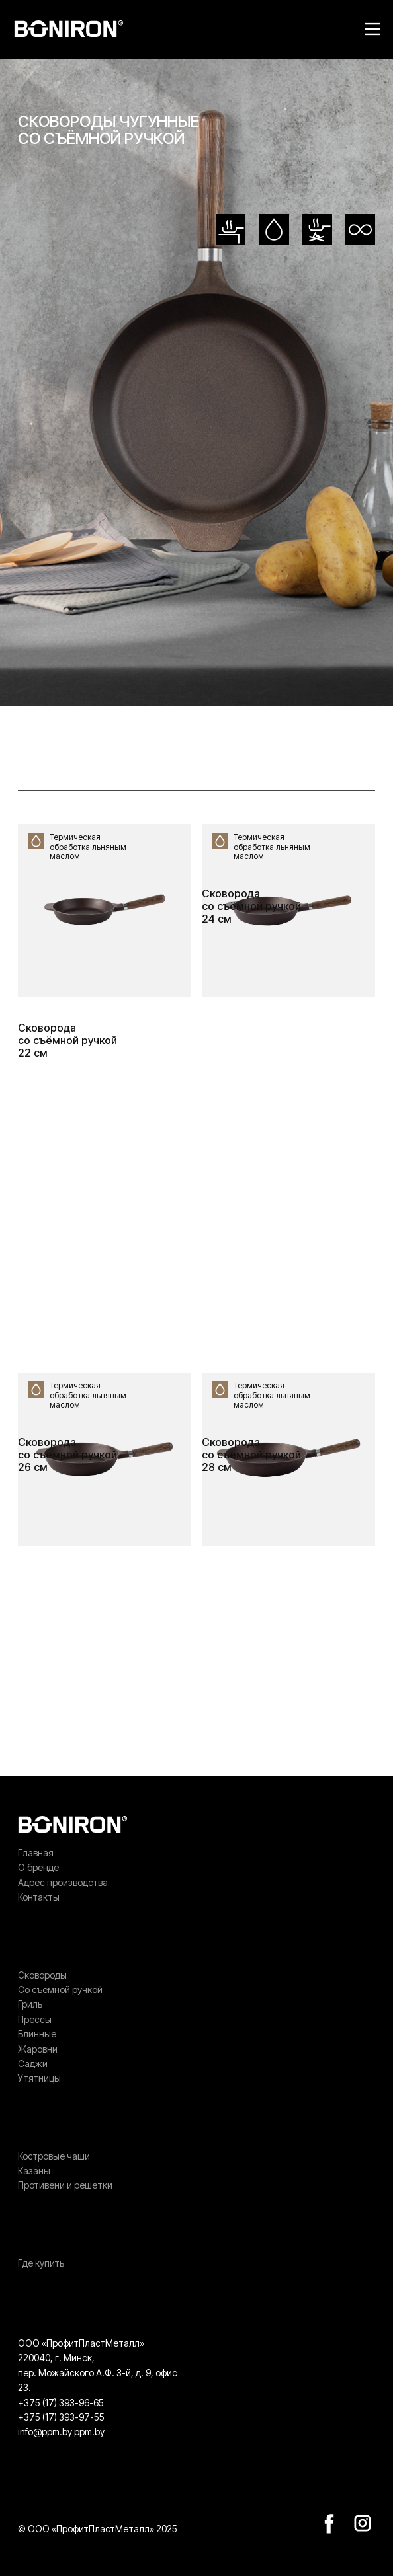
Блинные (37, 2033)
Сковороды (42, 1975)
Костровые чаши (54, 2156)
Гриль (30, 2004)
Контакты (39, 1897)
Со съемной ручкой (60, 1989)
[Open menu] (372, 29)
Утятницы (39, 2078)
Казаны (34, 2170)
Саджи (33, 2063)
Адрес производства (63, 1882)
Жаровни (38, 2049)
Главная (36, 1852)
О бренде (38, 1867)
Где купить (41, 2263)
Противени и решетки (65, 2185)
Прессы (35, 2019)
